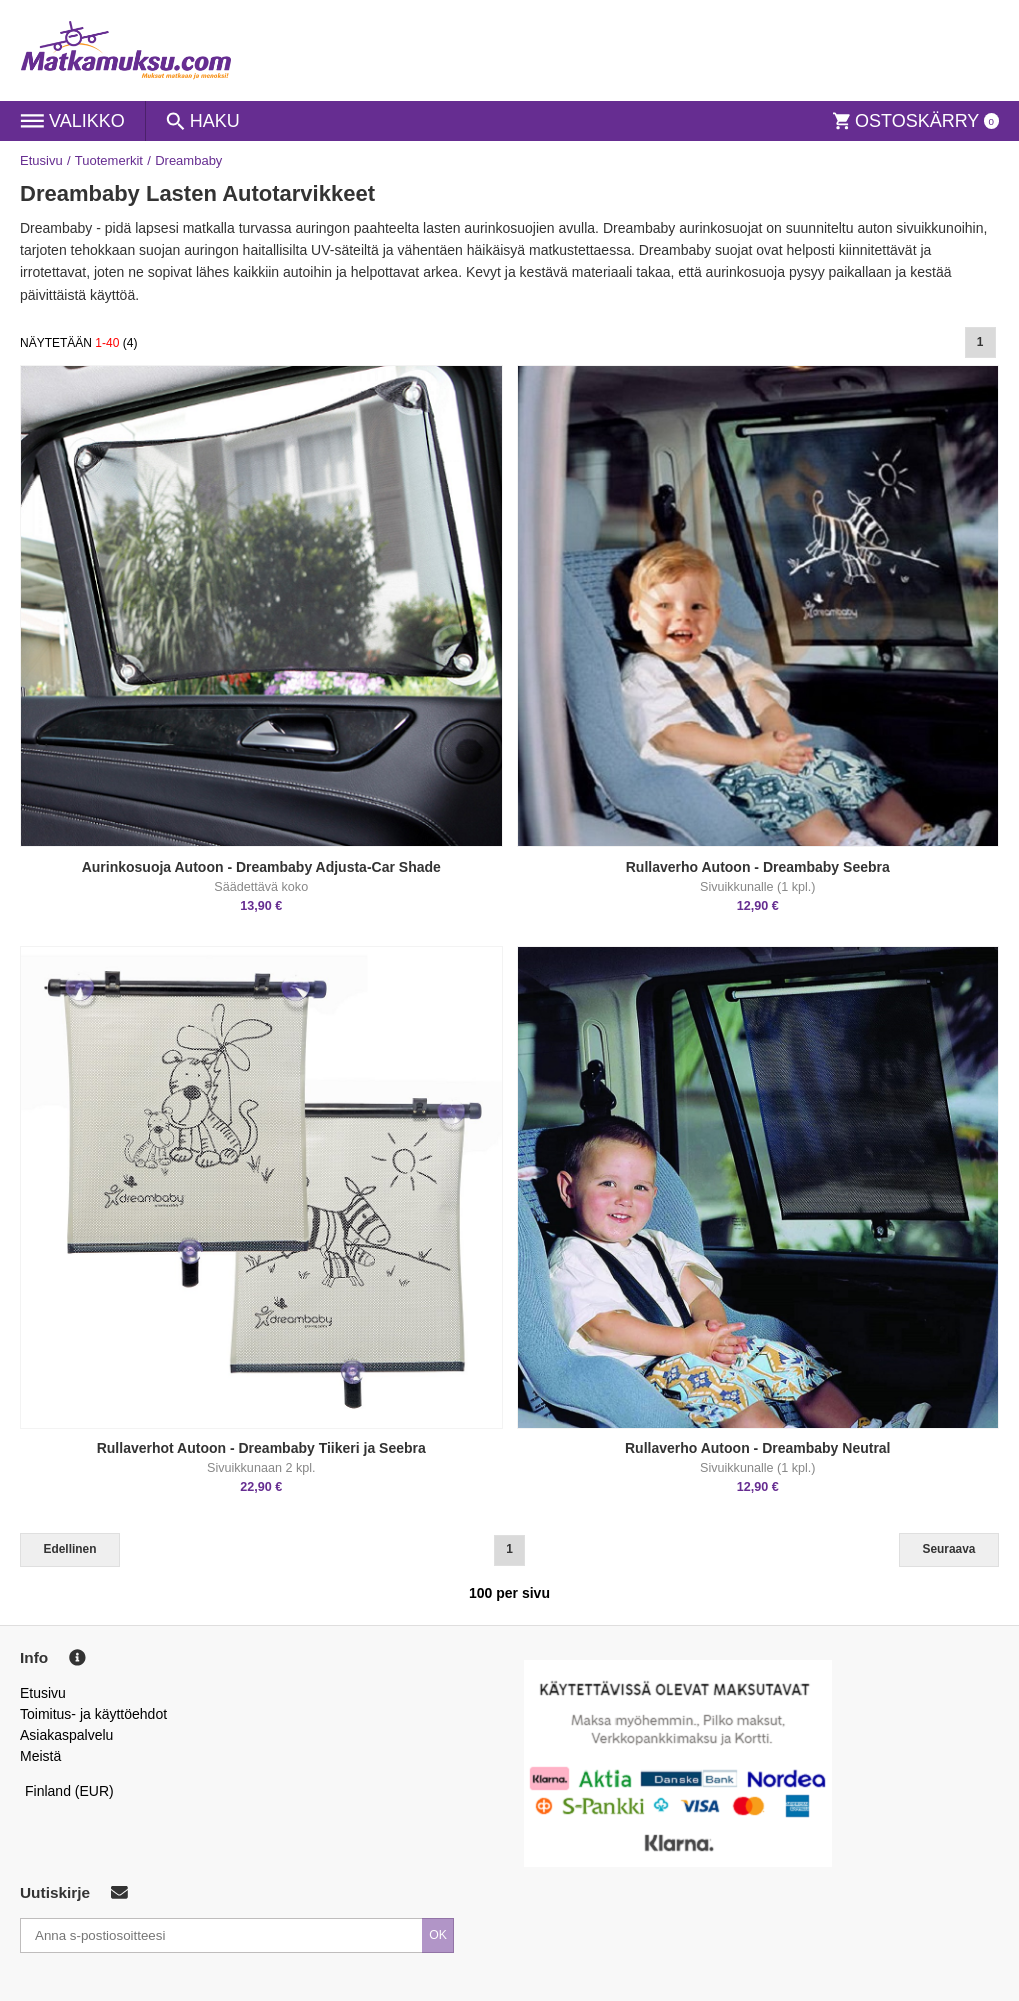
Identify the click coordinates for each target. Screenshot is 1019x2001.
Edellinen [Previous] (70, 1549)
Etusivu (41, 160)
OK (438, 1935)
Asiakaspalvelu (66, 1735)
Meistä (40, 1756)
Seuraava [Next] (949, 1549)
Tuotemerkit (109, 160)
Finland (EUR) (69, 1791)
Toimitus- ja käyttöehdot (93, 1714)
